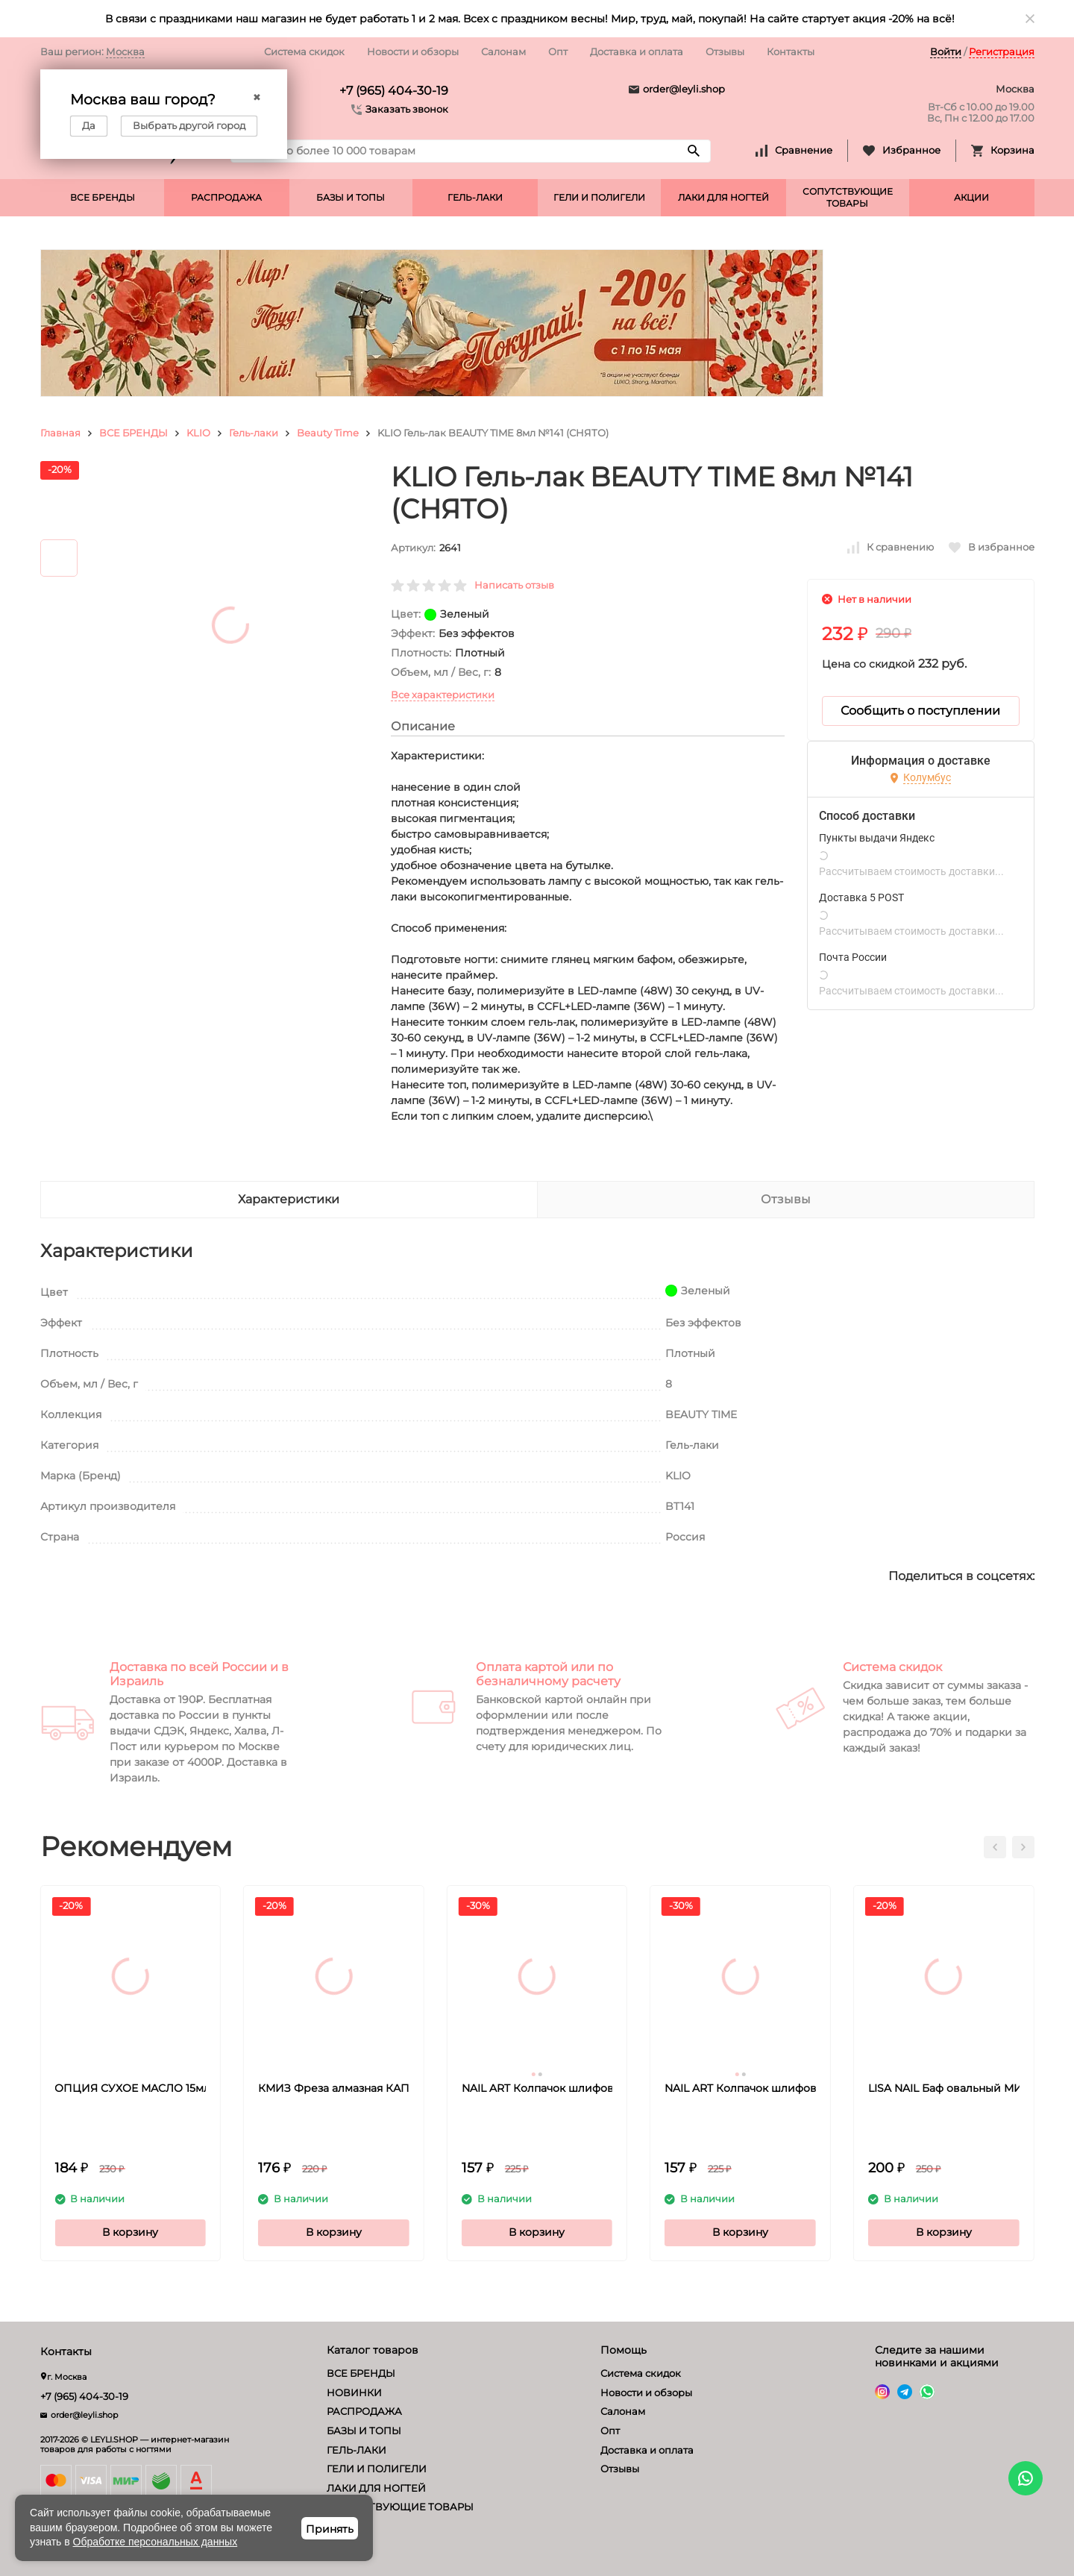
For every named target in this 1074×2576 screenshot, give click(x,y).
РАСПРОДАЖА (226, 197)
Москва (125, 51)
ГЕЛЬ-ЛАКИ (475, 197)
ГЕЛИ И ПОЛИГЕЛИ (599, 197)
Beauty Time (328, 433)
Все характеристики (442, 695)
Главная (60, 433)
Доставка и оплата (636, 51)
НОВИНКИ (354, 2392)
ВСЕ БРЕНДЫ (102, 197)
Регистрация (1001, 51)
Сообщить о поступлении (920, 710)
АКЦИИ (971, 197)
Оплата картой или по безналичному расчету (548, 1674)
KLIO (198, 433)
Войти (945, 51)
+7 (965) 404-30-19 (393, 91)
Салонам (503, 51)
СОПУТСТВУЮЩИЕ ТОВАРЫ (848, 197)
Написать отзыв (514, 585)
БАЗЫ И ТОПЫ (350, 197)
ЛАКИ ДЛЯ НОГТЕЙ (723, 197)
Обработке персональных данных (155, 2542)
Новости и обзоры (413, 51)
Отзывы (725, 51)
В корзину (130, 2232)
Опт (558, 51)
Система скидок (304, 51)
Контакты (790, 51)
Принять (330, 2529)
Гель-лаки (253, 433)
